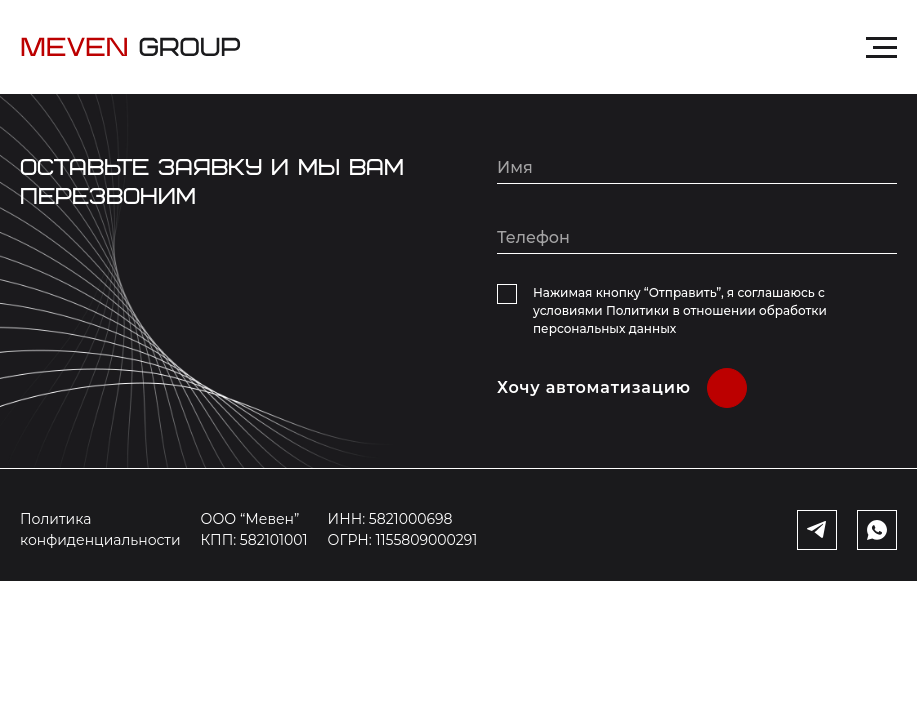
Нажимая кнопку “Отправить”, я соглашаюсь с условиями (680, 310)
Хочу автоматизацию (594, 387)
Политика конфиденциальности (100, 529)
